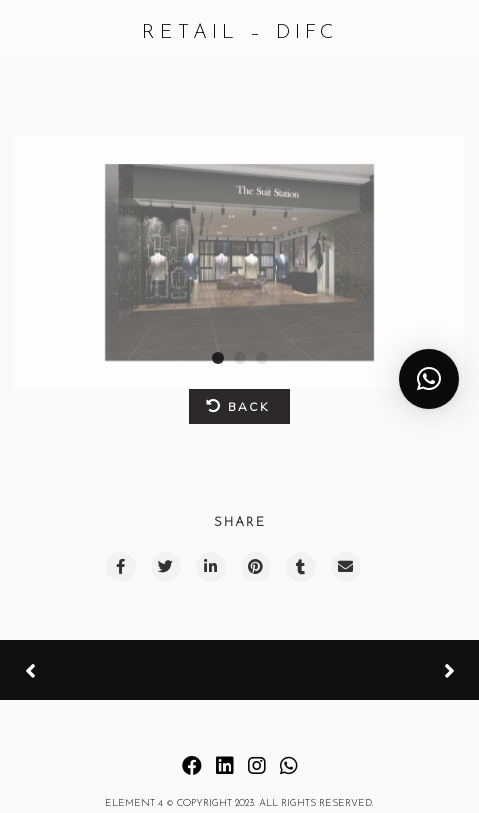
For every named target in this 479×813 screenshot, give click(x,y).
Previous (100, 671)
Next (374, 670)
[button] (429, 379)
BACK (237, 406)
